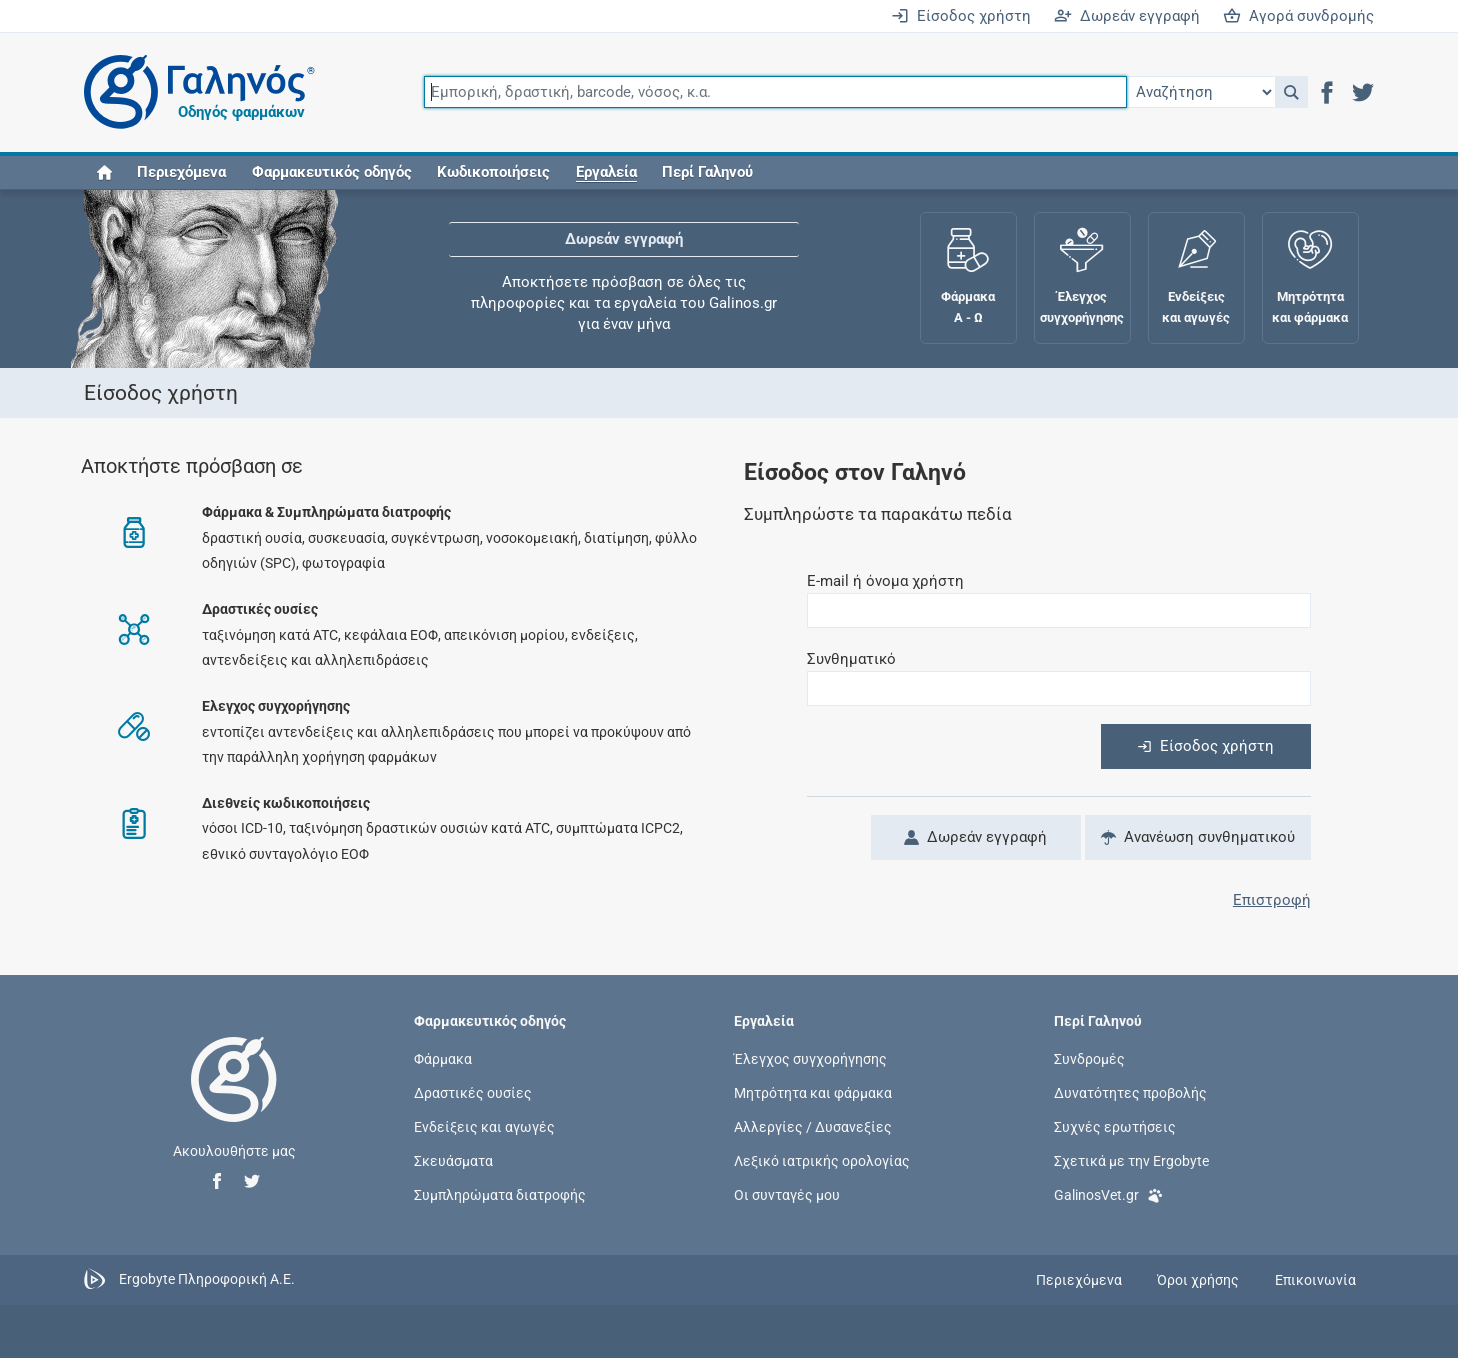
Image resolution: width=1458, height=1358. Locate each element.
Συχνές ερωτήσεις (1115, 1127)
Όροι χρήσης (1198, 1280)
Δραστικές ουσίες (473, 1092)
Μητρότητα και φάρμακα (813, 1092)
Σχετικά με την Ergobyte (1131, 1161)
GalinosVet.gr (1108, 1193)
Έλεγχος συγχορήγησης (810, 1058)
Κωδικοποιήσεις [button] (493, 172)
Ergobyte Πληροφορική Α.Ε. (207, 1279)
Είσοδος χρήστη (961, 16)
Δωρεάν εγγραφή (1127, 16)
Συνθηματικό (851, 659)
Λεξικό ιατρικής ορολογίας (822, 1161)
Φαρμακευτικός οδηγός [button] (332, 172)
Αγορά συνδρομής (1298, 16)
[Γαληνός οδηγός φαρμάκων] (194, 92)
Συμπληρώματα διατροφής (500, 1195)
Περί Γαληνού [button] (707, 172)
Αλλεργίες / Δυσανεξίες (813, 1127)
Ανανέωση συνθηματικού (1198, 837)
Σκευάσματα (453, 1161)
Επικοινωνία (1315, 1280)
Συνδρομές (1089, 1058)
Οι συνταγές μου (787, 1195)
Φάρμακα (443, 1058)
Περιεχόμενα (181, 172)
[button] (1291, 92)
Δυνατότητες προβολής (1130, 1092)
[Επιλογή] (1201, 92)
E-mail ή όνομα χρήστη (885, 581)
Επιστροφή (1272, 900)
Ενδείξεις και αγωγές (484, 1127)
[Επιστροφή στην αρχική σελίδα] (234, 1100)
